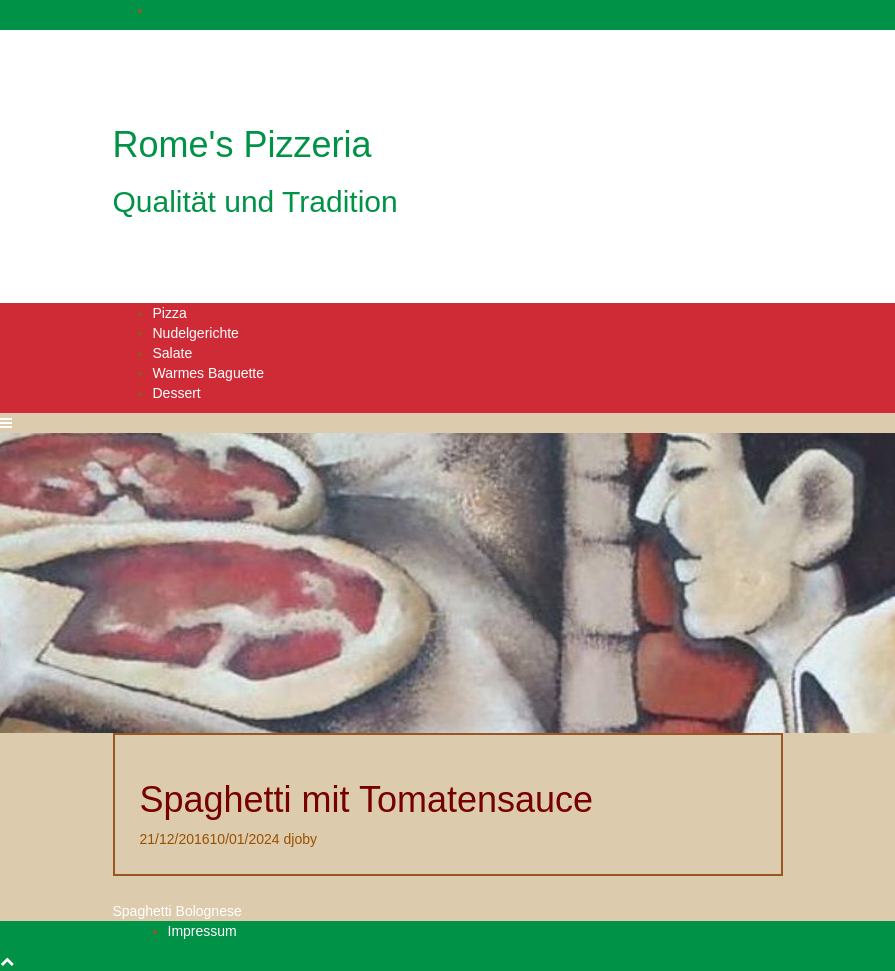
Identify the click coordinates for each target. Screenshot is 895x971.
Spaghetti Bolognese (177, 911)
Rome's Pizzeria (242, 144)
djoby (300, 839)
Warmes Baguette (209, 373)
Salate (173, 353)
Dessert (177, 393)
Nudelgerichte (196, 333)
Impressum (202, 931)
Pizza (170, 313)
